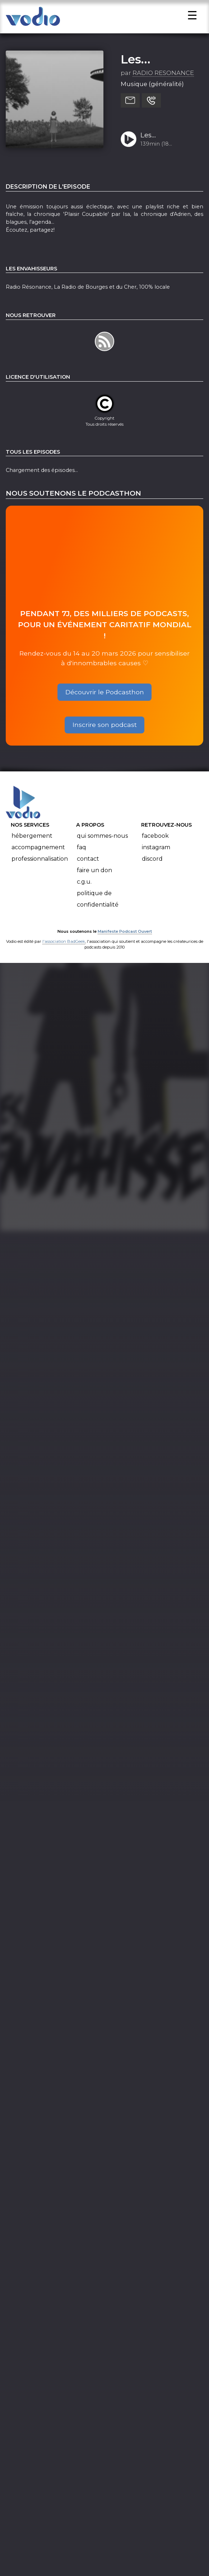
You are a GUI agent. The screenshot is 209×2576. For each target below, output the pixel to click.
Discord (152, 871)
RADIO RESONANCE (163, 85)
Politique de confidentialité (98, 912)
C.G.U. (84, 894)
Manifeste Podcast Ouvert (125, 944)
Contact (88, 871)
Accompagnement (38, 860)
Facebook (155, 848)
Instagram (156, 860)
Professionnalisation (39, 871)
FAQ (81, 860)
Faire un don (94, 883)
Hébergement (31, 848)
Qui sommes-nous (102, 848)
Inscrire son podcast (105, 737)
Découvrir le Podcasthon (104, 705)
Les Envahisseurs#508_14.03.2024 (169, 148)
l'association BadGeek (63, 954)
